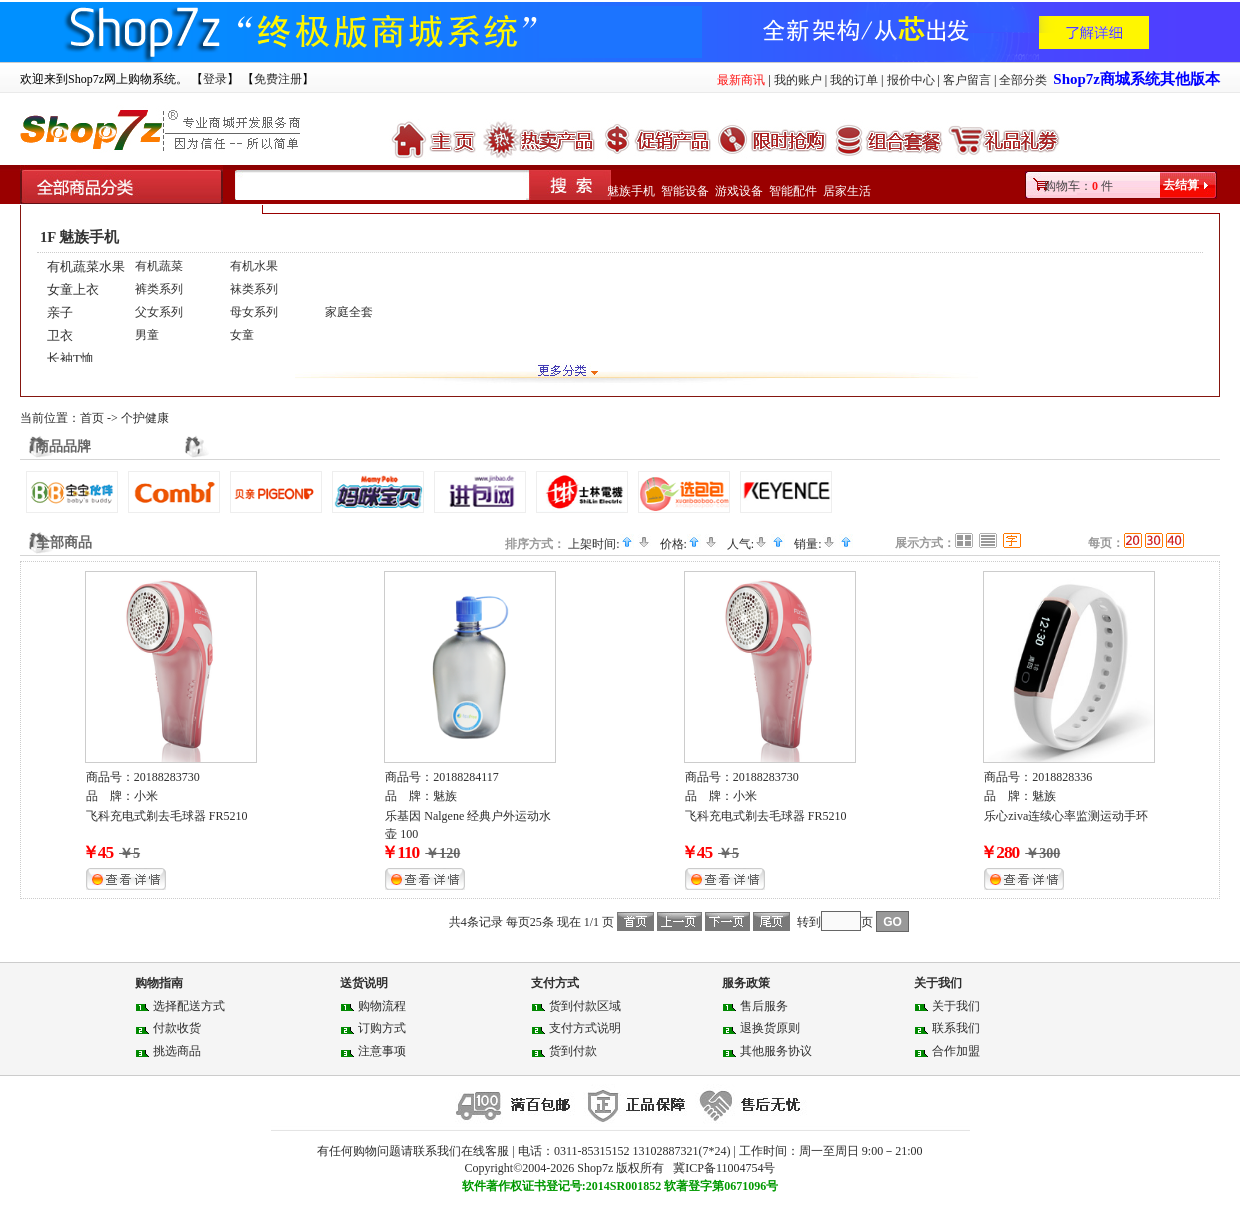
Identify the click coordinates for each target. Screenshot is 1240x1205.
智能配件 (793, 191)
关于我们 (956, 1006)
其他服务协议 (776, 1051)
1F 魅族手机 (79, 237)
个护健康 (145, 418)
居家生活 (847, 191)
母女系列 (254, 312)
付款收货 (177, 1028)
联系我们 (956, 1028)
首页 (92, 418)
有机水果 (254, 266)
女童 (242, 335)
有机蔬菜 (159, 266)
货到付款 (573, 1051)
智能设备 (685, 191)
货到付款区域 (585, 1006)
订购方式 (382, 1028)
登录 (215, 79)
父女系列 (159, 312)
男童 (147, 335)
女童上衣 (73, 289)
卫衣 (60, 335)
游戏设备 (739, 191)
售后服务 (764, 1006)
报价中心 (911, 80)
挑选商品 (177, 1051)
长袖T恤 (70, 358)
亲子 (60, 312)
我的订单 (854, 80)
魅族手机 (631, 191)
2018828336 (1062, 777)
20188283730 (167, 777)
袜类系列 (254, 289)
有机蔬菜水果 (86, 266)
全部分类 (1023, 80)
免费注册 (278, 79)
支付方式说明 (585, 1028)
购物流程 (382, 1006)
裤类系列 (159, 289)
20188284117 (466, 777)
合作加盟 (956, 1051)
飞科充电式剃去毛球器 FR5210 (167, 816)
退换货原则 (770, 1028)
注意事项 (382, 1051)
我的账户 (798, 80)
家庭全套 (349, 312)
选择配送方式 (189, 1006)
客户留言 (967, 80)
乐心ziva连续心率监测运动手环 (1066, 816)
